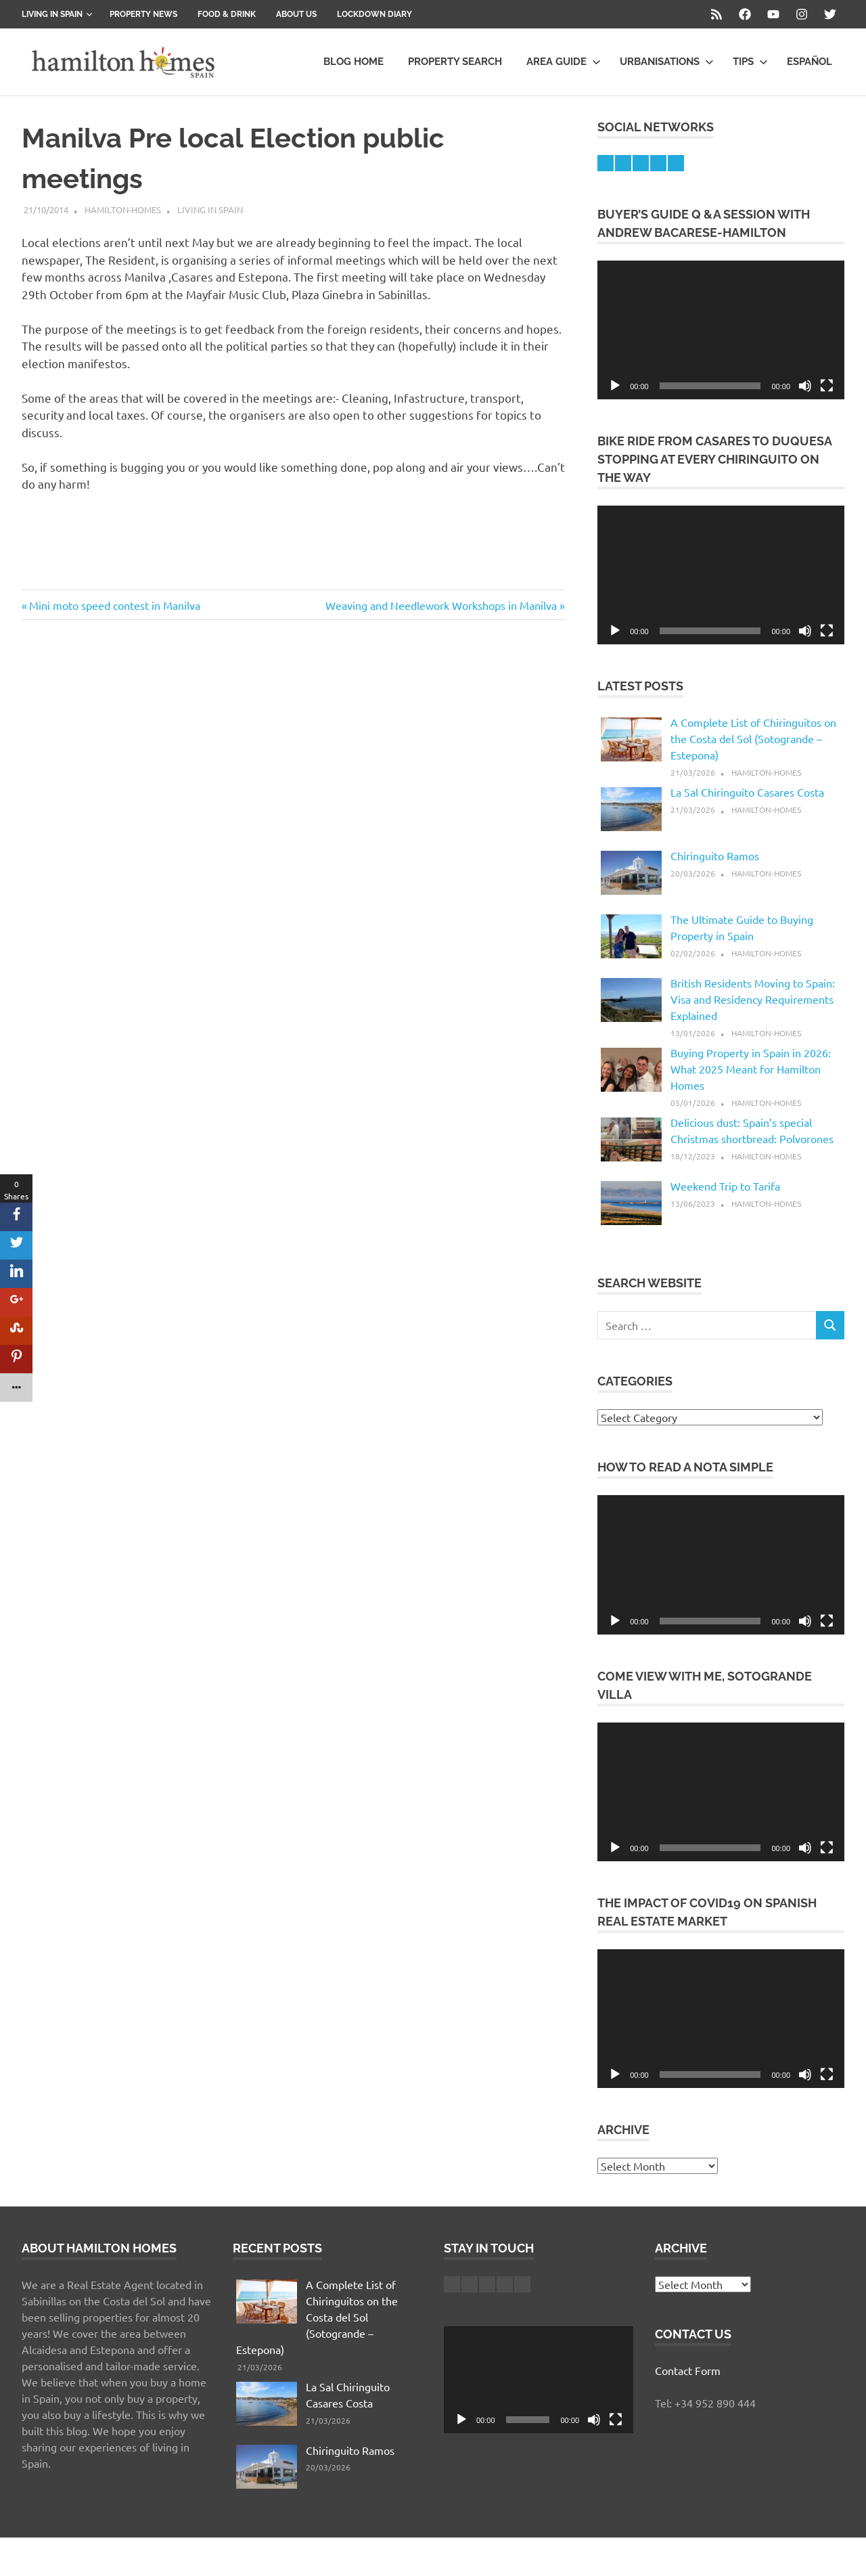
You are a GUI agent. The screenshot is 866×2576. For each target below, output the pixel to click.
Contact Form (688, 2370)
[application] (720, 330)
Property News (143, 14)
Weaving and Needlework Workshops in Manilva (441, 605)
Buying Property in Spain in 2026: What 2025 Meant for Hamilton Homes (750, 1069)
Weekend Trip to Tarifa (725, 1186)
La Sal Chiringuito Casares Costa (747, 792)
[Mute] (805, 386)
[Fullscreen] (827, 386)
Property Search (455, 61)
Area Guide (563, 61)
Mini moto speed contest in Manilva (114, 605)
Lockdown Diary (374, 14)
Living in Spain (57, 14)
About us (296, 14)
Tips (750, 61)
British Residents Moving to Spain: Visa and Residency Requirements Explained (752, 999)
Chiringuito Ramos (714, 855)
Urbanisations (667, 61)
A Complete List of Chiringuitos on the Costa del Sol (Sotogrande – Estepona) (753, 738)
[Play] (615, 386)
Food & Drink (227, 14)
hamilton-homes (123, 209)
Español (809, 61)
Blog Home (353, 61)
